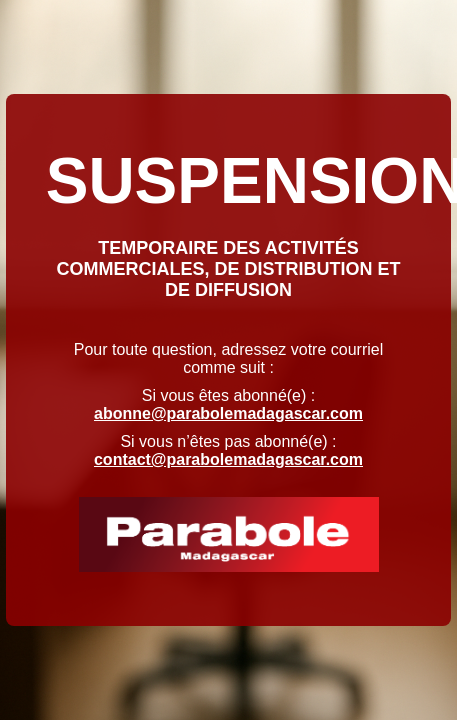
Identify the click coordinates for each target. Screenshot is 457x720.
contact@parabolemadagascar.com (228, 459)
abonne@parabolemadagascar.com (228, 413)
